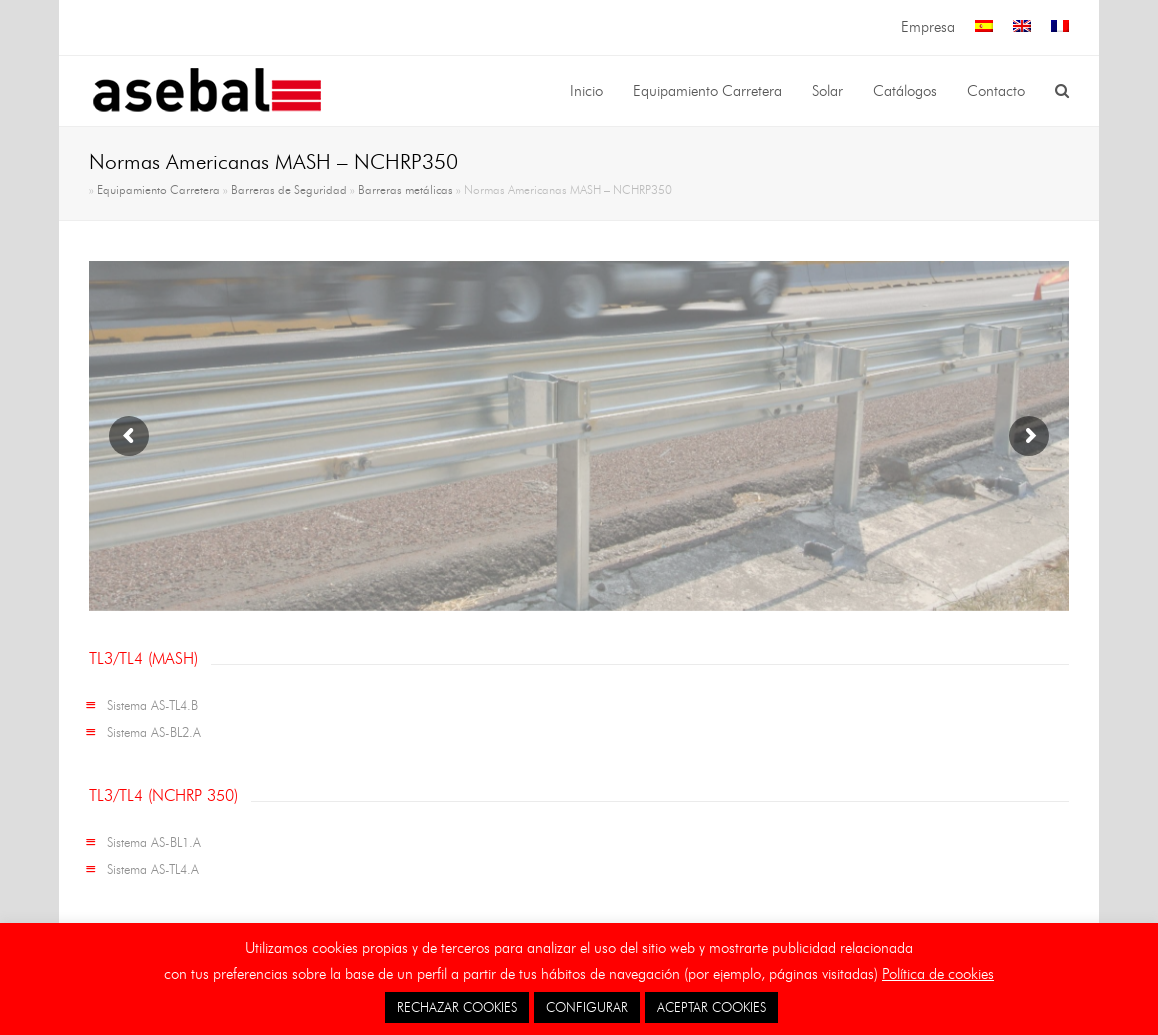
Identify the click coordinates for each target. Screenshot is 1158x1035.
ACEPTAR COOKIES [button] (711, 1007)
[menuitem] (984, 27)
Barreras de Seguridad (289, 190)
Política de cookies (938, 974)
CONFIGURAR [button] (587, 1007)
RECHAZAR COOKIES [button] (457, 1007)
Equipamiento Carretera (158, 190)
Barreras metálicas (405, 190)
